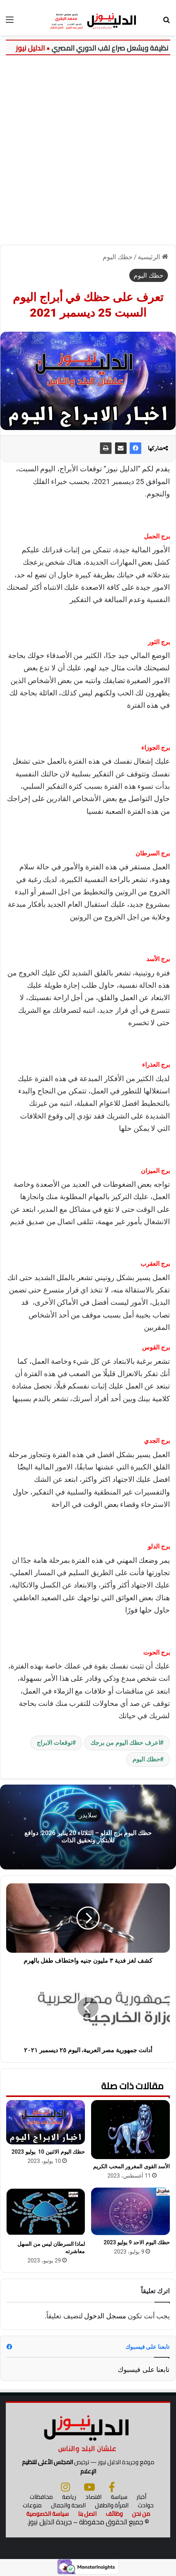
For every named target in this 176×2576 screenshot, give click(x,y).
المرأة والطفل (112, 2505)
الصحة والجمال (68, 2505)
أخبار (141, 2496)
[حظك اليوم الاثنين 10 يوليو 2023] (45, 2122)
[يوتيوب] (89, 2487)
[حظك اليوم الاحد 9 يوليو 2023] (130, 2211)
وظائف (114, 2513)
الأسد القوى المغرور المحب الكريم (131, 2166)
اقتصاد (93, 2496)
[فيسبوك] (112, 2487)
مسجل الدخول (105, 2316)
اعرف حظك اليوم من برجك (125, 1742)
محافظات (41, 2496)
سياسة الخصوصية (47, 2513)
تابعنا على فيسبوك (143, 2369)
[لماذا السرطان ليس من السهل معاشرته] (45, 2212)
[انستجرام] (65, 2487)
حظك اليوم (118, 257)
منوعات (32, 2505)
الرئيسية (153, 257)
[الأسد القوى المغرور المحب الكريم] (130, 2129)
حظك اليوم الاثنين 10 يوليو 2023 (48, 2152)
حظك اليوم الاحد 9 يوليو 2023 (137, 2242)
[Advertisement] (88, 147)
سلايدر (88, 1815)
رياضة (69, 2496)
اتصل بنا (87, 2513)
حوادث (146, 2505)
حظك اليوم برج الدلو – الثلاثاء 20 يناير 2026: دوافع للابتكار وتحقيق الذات (88, 1836)
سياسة (119, 2496)
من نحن (141, 2513)
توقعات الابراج (54, 1742)
